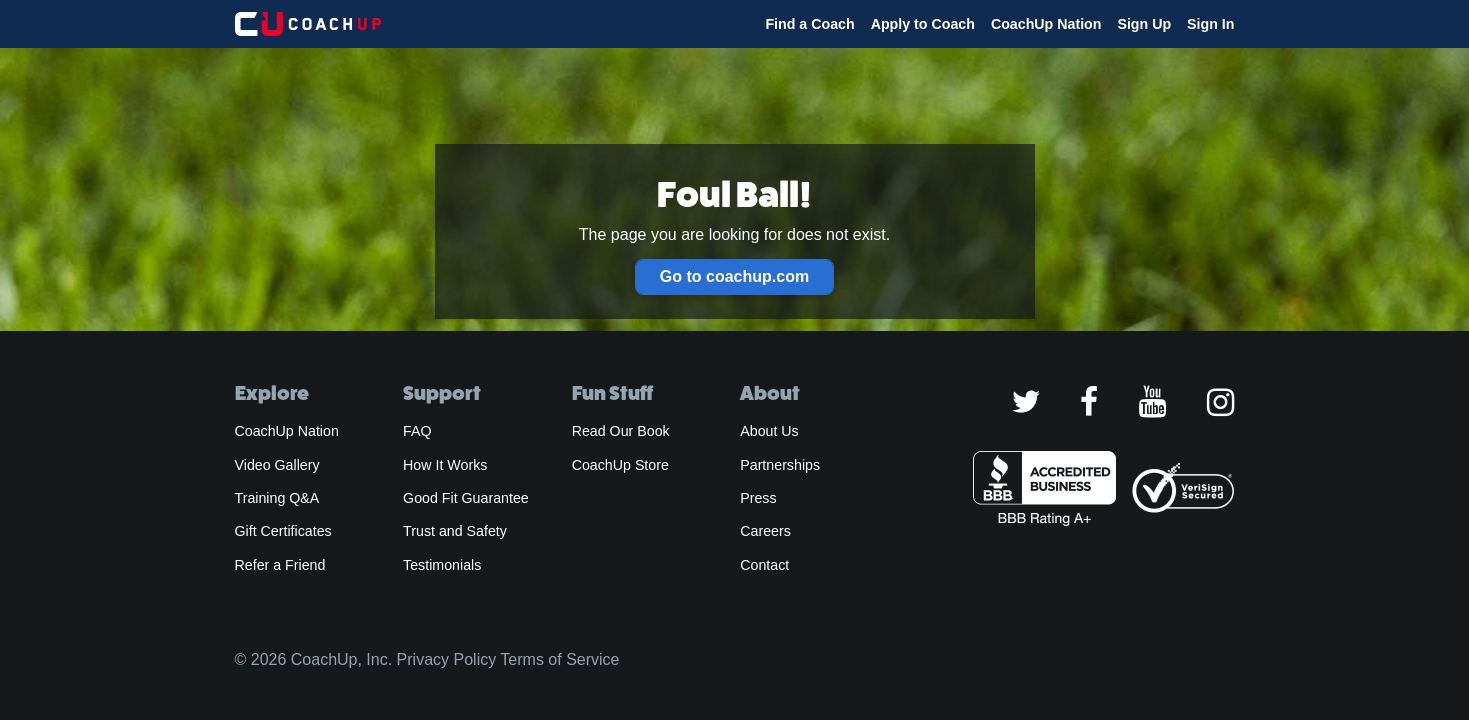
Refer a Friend (280, 565)
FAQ (417, 431)
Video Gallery (277, 465)
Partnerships (780, 465)
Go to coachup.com (734, 276)
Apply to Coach (923, 24)
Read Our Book (621, 431)
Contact (764, 565)
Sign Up (1144, 24)
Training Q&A (277, 498)
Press (758, 498)
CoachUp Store (620, 465)
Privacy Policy (447, 659)
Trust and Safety (455, 531)
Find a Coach (809, 24)
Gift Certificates (283, 531)
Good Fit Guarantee (466, 498)
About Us (769, 431)
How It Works (445, 465)
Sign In (1210, 24)
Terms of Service (559, 659)
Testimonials (442, 565)
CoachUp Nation (1046, 24)
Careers (765, 531)
